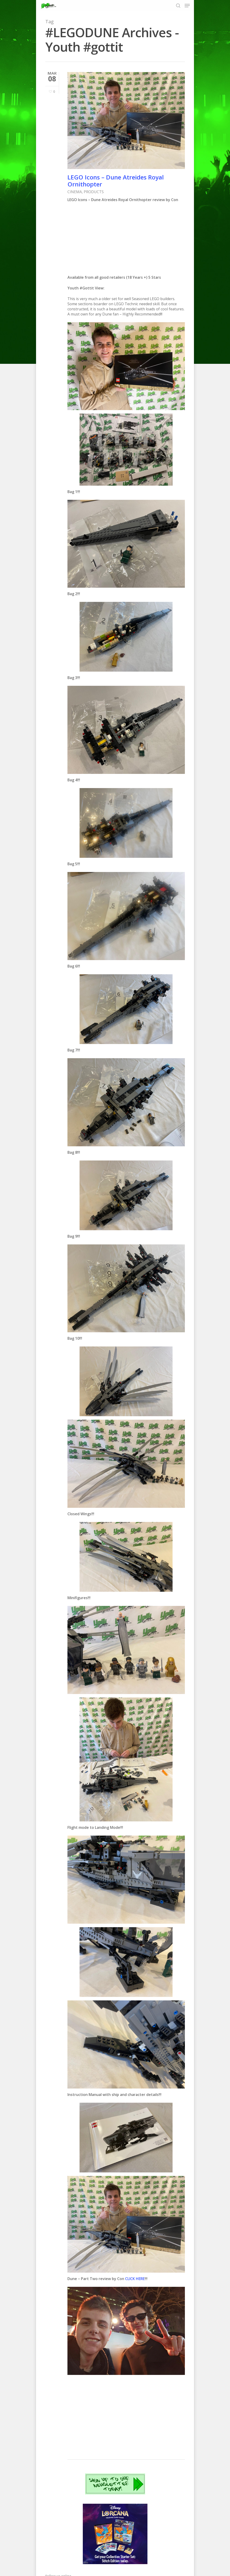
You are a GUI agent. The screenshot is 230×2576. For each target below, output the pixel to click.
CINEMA (74, 191)
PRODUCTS (94, 191)
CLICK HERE (135, 2278)
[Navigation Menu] (187, 5)
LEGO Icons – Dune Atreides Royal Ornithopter (115, 180)
